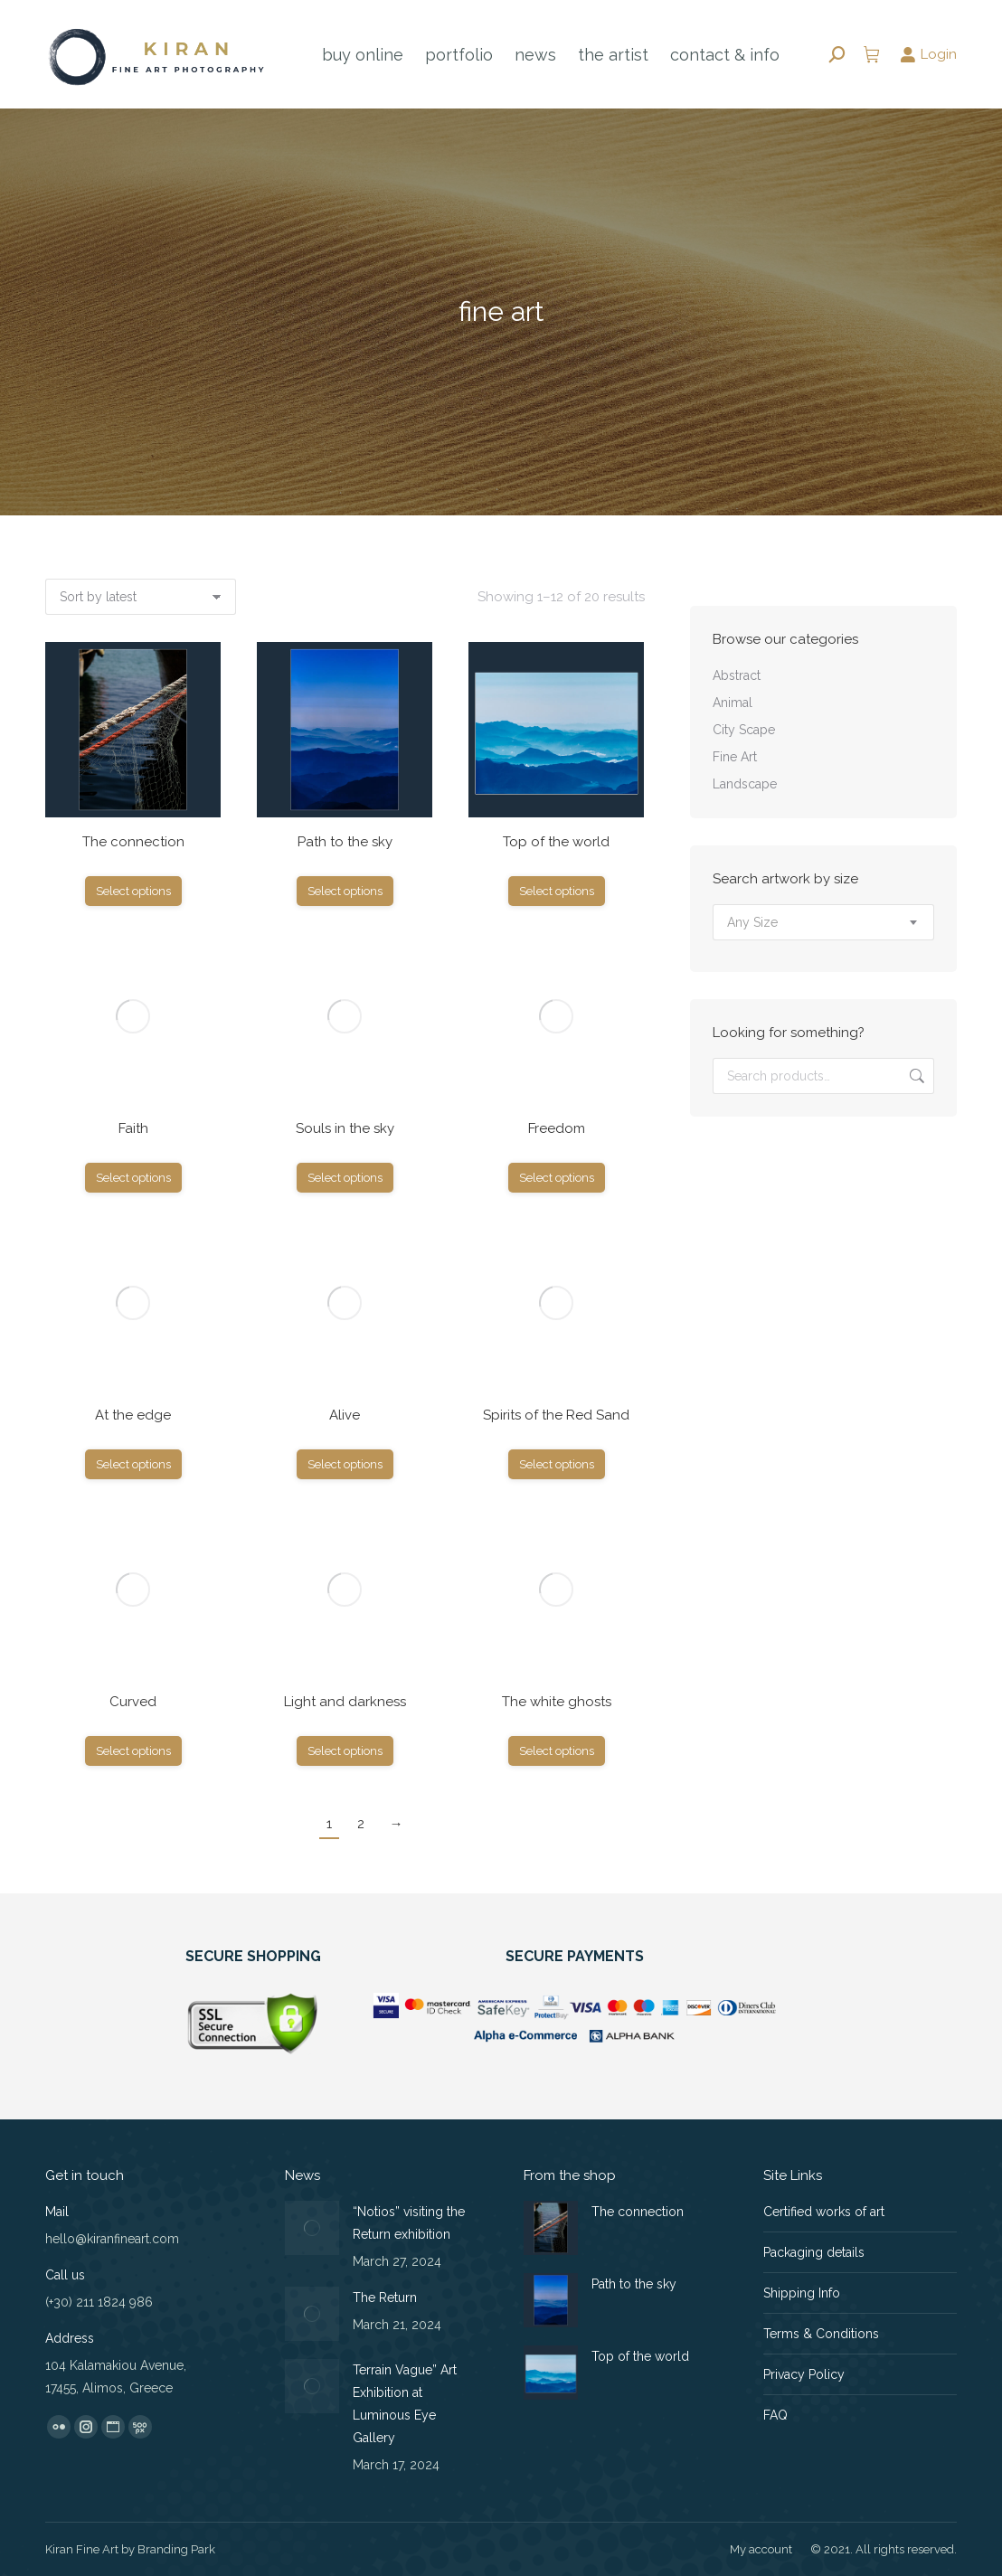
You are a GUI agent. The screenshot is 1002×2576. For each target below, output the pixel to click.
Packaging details (814, 2252)
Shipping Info (801, 2293)
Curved (132, 1702)
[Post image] (312, 2228)
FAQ (775, 2415)
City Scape (744, 729)
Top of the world (556, 842)
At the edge (133, 1415)
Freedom (556, 1128)
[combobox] (823, 922)
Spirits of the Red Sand (556, 1415)
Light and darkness (345, 1702)
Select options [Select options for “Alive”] (345, 1464)
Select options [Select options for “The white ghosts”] (556, 1751)
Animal (732, 702)
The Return (385, 2297)
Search (915, 1076)
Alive (344, 1415)
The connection (133, 842)
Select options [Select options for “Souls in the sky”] (345, 1177)
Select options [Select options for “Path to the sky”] (345, 891)
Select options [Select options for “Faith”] (133, 1177)
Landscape (745, 784)
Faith (133, 1128)
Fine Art (735, 757)
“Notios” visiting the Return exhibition (409, 2222)
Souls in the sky (345, 1128)
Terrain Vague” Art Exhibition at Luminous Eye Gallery (405, 2404)
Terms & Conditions (821, 2333)
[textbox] (752, 922)
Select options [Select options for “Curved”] (133, 1751)
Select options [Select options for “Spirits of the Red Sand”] (556, 1464)
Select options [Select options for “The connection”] (133, 891)
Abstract (737, 675)
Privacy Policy (804, 2374)
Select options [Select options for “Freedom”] (556, 1177)
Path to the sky (345, 842)
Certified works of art (823, 2211)
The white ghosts (556, 1702)
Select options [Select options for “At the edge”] (133, 1464)
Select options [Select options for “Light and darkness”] (345, 1751)
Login (928, 54)
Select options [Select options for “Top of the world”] (556, 891)
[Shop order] (140, 597)
